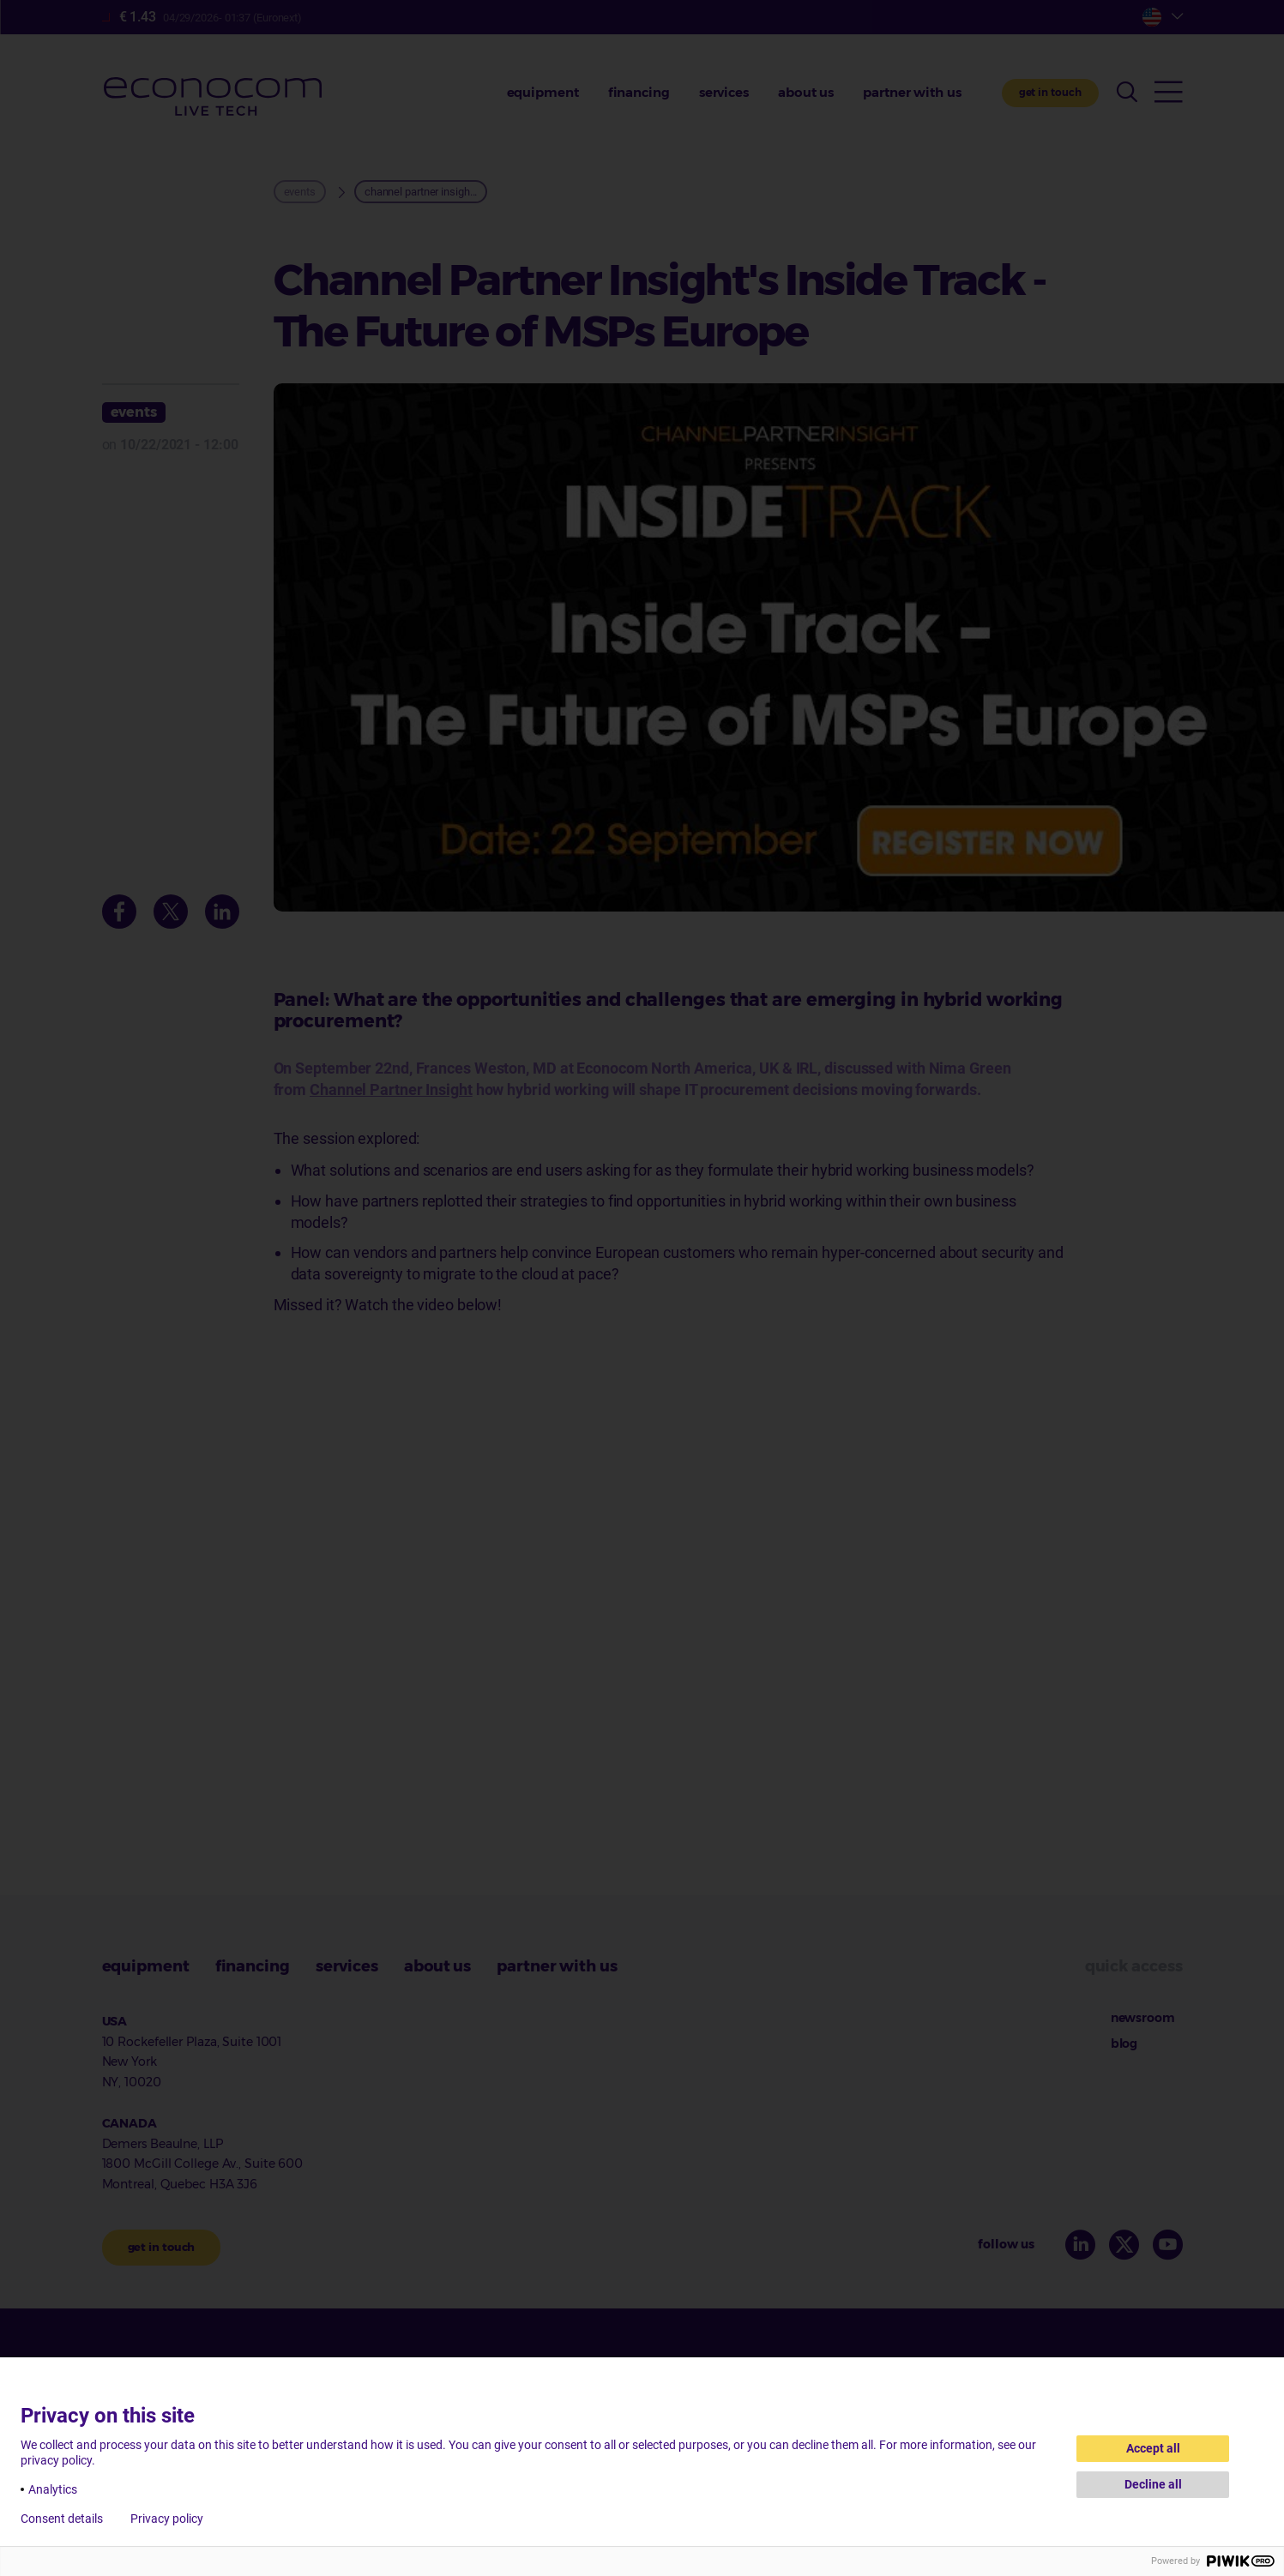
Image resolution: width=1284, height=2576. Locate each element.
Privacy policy (166, 2518)
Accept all (1153, 2448)
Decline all (1153, 2484)
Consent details (62, 2518)
